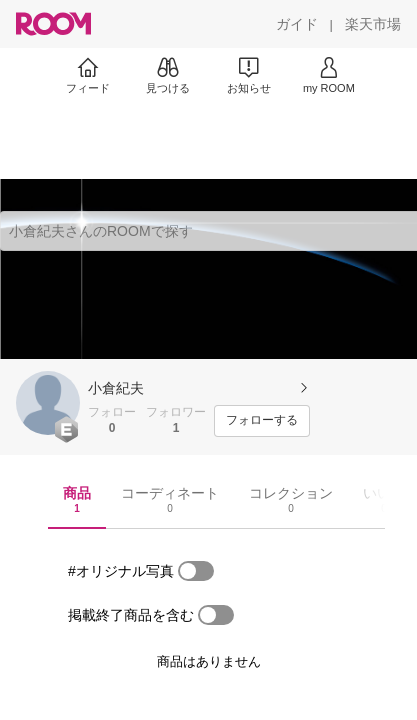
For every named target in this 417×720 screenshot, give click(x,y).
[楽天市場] (373, 24)
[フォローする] (262, 421)
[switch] (196, 571)
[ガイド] (297, 24)
